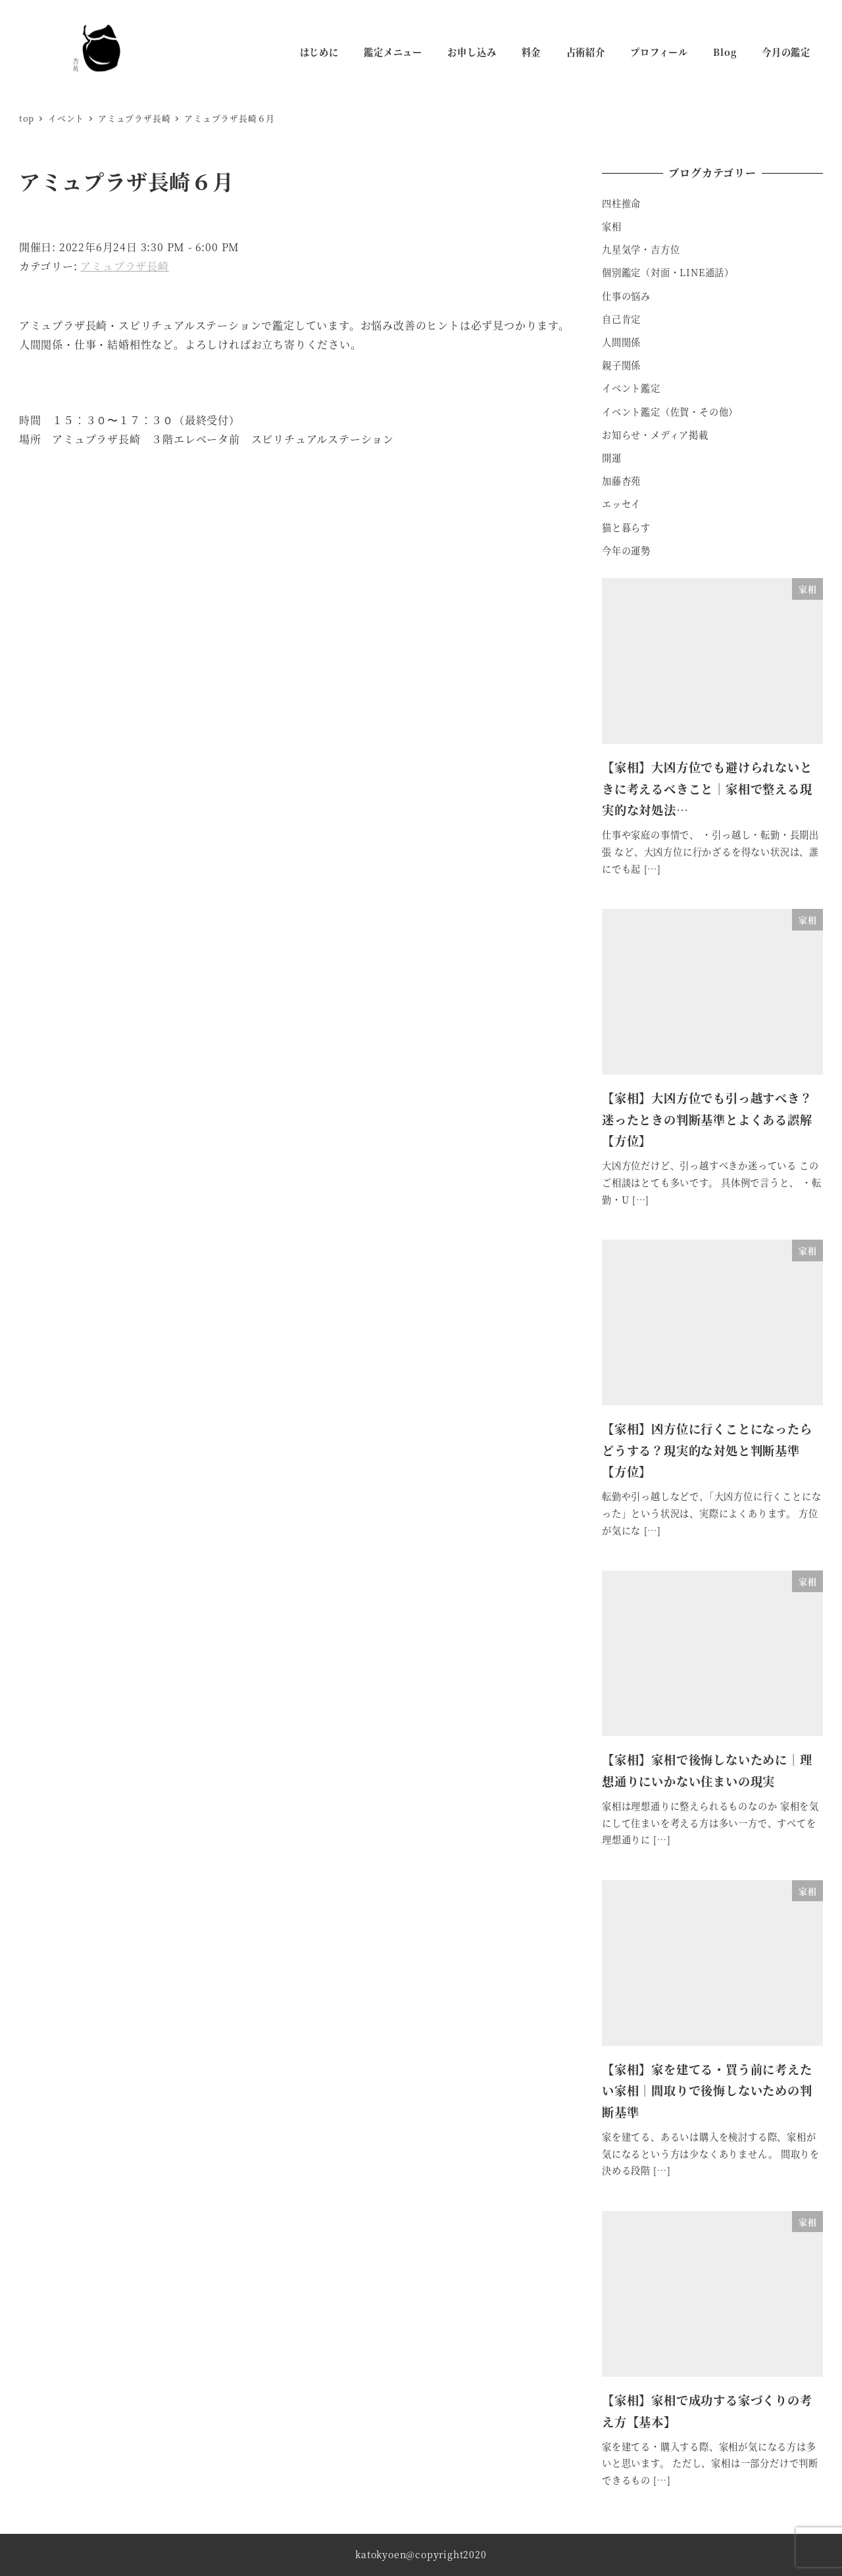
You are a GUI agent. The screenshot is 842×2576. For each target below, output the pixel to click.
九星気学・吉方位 (641, 249)
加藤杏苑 (621, 480)
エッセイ (621, 503)
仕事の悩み (626, 296)
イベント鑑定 (631, 388)
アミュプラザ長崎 (124, 266)
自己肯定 (621, 319)
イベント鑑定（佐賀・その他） (670, 411)
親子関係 (621, 365)
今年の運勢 (626, 550)
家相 (612, 226)
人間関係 (621, 342)
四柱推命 (621, 203)
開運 (612, 457)
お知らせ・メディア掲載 (655, 434)
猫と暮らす (626, 527)
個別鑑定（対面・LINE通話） (668, 272)
